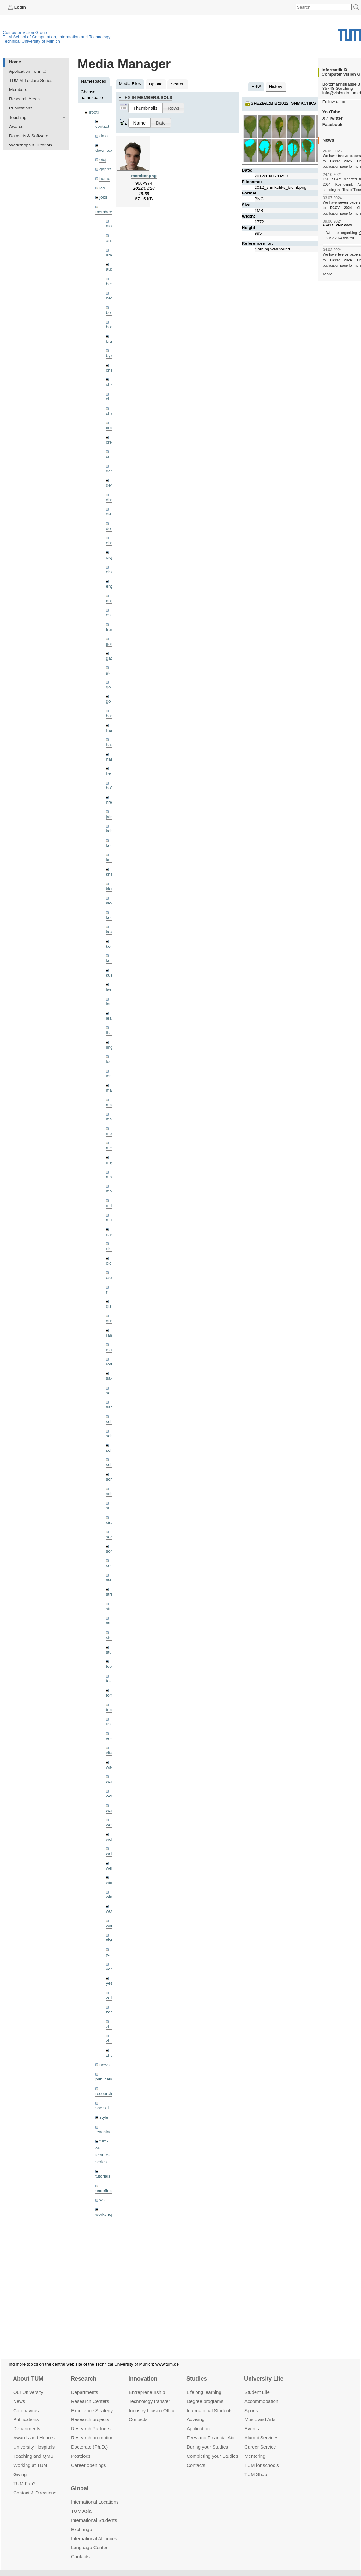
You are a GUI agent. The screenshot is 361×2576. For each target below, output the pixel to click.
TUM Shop (255, 2466)
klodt (110, 903)
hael (110, 730)
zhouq (111, 2055)
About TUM (28, 2371)
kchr (110, 831)
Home (15, 61)
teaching (103, 2131)
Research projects (90, 2411)
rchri (110, 1349)
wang (111, 1796)
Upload (156, 84)
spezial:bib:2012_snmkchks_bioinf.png (297, 103)
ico (102, 188)
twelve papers (349, 155)
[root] (94, 112)
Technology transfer (149, 2393)
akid (110, 226)
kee (109, 845)
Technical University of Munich (31, 41)
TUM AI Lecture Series (30, 80)
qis (108, 1306)
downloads (105, 150)
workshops (105, 2214)
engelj (111, 600)
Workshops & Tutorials (30, 145)
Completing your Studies (212, 2448)
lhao (110, 1032)
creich (111, 427)
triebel (111, 1709)
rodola (112, 1364)
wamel (112, 1781)
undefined (104, 2190)
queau (112, 1320)
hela (110, 773)
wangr (111, 1810)
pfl (108, 1292)
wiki (103, 2199)
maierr (112, 1090)
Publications (20, 108)
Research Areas (24, 98)
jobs (103, 197)
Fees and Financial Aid (210, 2430)
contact (102, 126)
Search (177, 84)
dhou (110, 499)
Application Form (25, 71)
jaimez (112, 816)
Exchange (81, 2521)
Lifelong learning (204, 2384)
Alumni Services (261, 2430)
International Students (209, 2403)
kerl (109, 859)
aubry (111, 269)
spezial (102, 2107)
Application (198, 2421)
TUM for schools (261, 2457)
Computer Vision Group (25, 32)
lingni (111, 1047)
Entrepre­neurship (147, 2384)
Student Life (257, 2384)
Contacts (138, 2411)
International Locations (94, 2494)
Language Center (89, 2540)
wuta (110, 1911)
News (19, 2393)
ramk (110, 1335)
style (103, 2117)
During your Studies (207, 2439)
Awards (16, 126)
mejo (110, 1162)
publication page (335, 166)
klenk (111, 888)
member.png (144, 175)
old (108, 1263)
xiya (109, 1940)
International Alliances (94, 2531)
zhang (111, 2026)
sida (110, 1522)
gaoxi (111, 658)
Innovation (143, 2371)
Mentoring (255, 2448)
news (104, 2064)
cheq (110, 370)
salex (111, 1378)
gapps (105, 169)
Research (83, 2371)
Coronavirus (26, 2403)
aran (110, 255)
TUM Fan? (24, 2476)
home (104, 178)
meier (111, 1133)
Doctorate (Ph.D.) (89, 2439)
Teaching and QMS (33, 2448)
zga (109, 2012)
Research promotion (92, 2430)
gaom (111, 643)
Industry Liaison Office (152, 2403)
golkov (112, 701)
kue (109, 960)
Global (79, 2481)
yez (109, 1983)
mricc (111, 1205)
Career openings (88, 2457)
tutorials (103, 2176)
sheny (111, 1508)
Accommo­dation (261, 2393)
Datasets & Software (28, 135)
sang (110, 1392)
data (103, 135)
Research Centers (90, 2393)
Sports (251, 2403)
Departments (26, 2421)
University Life (264, 2371)
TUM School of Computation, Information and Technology (57, 36)
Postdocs (81, 2448)
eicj (102, 159)
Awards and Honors (34, 2430)
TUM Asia (81, 2503)
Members (18, 89)
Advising (196, 2411)
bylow (111, 355)
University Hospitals (34, 2439)
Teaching (17, 117)
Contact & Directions (34, 2485)
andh (110, 240)
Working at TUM (30, 2457)
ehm (110, 542)
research (103, 2093)
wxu (109, 1925)
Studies (196, 2371)
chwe (111, 413)
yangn (111, 1954)
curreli (111, 456)
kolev (111, 931)
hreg (110, 802)
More (328, 274)
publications (106, 2079)
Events (251, 2421)
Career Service (260, 2439)
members (104, 211)
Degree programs (205, 2393)
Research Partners (91, 2421)
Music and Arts (259, 2411)
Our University (28, 2384)
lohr (109, 1076)
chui (110, 399)
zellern (112, 1997)
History (275, 86)
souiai (111, 1565)
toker (110, 1681)
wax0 (111, 1824)
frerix (110, 629)
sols (109, 1536)
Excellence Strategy (92, 2403)
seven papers (349, 202)
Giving (20, 2466)
